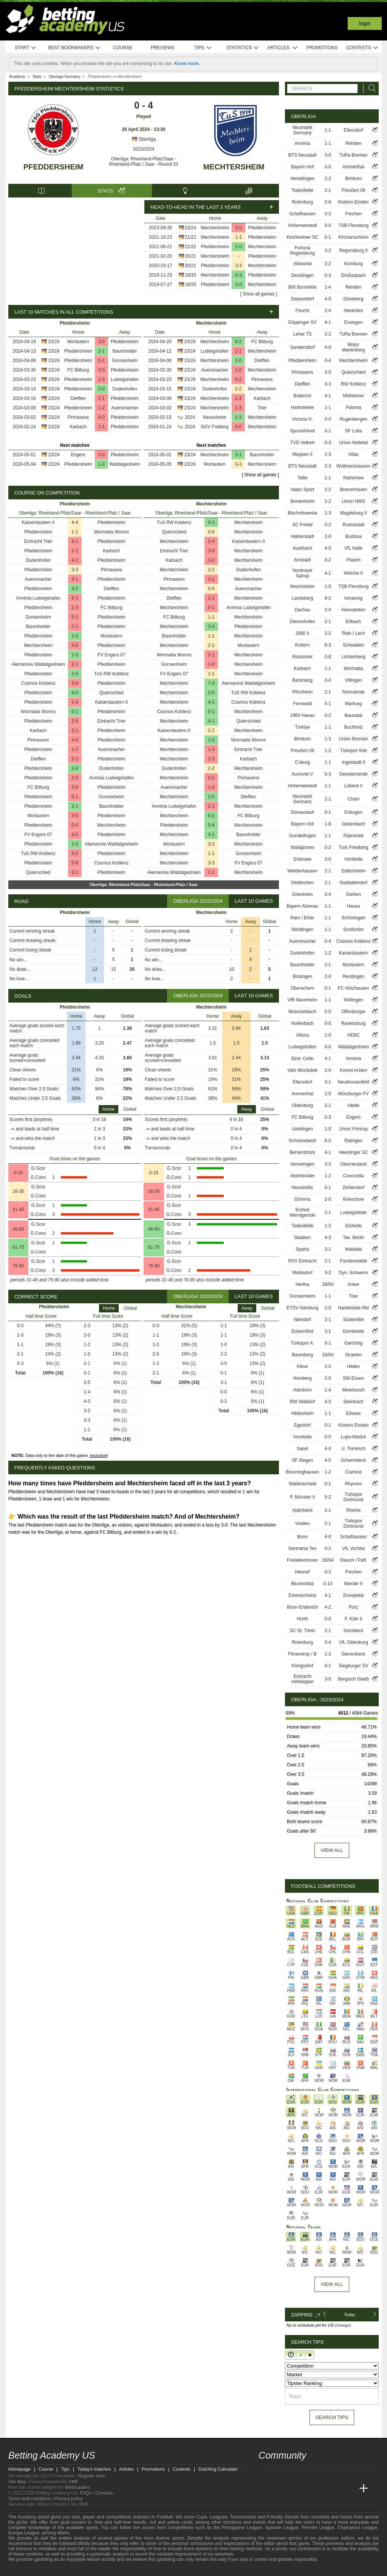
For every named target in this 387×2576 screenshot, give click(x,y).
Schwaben (353, 645)
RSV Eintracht (302, 1261)
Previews (163, 47)
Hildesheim (302, 1413)
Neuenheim (214, 417)
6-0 (328, 1140)
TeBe (302, 477)
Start (26, 48)
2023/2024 (144, 149)
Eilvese (353, 1413)
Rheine (353, 1510)
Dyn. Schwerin (353, 1272)
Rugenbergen (353, 419)
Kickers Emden (353, 202)
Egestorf (302, 1425)
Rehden (353, 143)
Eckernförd (302, 1331)
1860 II (303, 633)
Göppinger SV (302, 322)
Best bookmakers (74, 48)
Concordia (353, 1175)
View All (331, 2284)
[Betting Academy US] (265, 2488)
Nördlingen (302, 929)
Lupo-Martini (353, 1437)
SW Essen (353, 1378)
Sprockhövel (302, 431)
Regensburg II (353, 250)
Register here (91, 2476)
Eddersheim (353, 871)
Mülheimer (353, 395)
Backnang (303, 680)
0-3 (238, 275)
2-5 (74, 721)
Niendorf (302, 1319)
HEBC (353, 1035)
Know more (186, 63)
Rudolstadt (353, 524)
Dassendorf (302, 299)
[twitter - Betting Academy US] (265, 2472)
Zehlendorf (353, 1187)
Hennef (302, 1572)
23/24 (190, 227)
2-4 (211, 541)
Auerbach (302, 548)
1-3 (238, 398)
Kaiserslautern (353, 953)
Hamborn (302, 1390)
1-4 (74, 702)
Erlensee (302, 859)
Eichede (353, 1225)
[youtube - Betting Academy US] (278, 2472)
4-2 (328, 1607)
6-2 (238, 341)
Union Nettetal (353, 442)
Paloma (353, 407)
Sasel (302, 1448)
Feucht (303, 310)
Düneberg (354, 299)
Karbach (78, 426)
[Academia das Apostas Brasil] (293, 2488)
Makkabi (353, 1249)
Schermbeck (353, 1460)
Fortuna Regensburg (302, 250)
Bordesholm (302, 501)
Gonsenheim (125, 360)
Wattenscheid (302, 1483)
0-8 (74, 863)
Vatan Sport (302, 489)
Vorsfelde (302, 1437)
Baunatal (353, 715)
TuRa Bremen (353, 155)
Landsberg (302, 598)
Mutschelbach (302, 1011)
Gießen (353, 894)
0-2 (238, 379)
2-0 (238, 246)
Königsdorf (302, 1665)
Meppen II (303, 454)
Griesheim (302, 894)
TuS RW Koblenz (111, 673)
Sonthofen (353, 929)
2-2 (238, 389)
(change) (343, 2325)
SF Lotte (353, 431)
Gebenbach (353, 824)
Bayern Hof (302, 166)
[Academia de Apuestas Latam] (335, 2488)
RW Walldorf (302, 1401)
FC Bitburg (78, 370)
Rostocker (302, 656)
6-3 (74, 598)
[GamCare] (72, 2569)
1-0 (101, 464)
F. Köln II (353, 1618)
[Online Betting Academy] (307, 2488)
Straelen (353, 1354)
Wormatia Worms (111, 532)
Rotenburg (302, 202)
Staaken (302, 1237)
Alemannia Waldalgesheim (38, 664)
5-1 (74, 617)
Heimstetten (353, 610)
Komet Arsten (353, 1070)
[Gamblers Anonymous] (92, 2569)
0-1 (101, 360)
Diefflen (78, 398)
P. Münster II (302, 1497)
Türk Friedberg (353, 847)
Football (164, 2517)
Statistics (242, 48)
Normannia (353, 692)
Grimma (302, 1199)
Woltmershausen (353, 466)
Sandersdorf (302, 347)
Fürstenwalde (353, 1261)
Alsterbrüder (302, 1175)
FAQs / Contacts (96, 2493)
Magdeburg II (353, 513)
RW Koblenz (353, 384)
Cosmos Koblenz (38, 683)
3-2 (74, 588)
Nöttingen (353, 1000)
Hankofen (353, 310)
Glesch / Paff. (353, 1560)
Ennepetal (353, 1595)
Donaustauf (302, 812)
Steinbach (353, 1401)
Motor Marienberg (353, 347)
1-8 (328, 824)
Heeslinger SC (353, 1152)
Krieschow (353, 1199)
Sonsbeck (354, 1630)
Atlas (353, 454)
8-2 (328, 598)
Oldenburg (302, 1105)
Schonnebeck (302, 1140)
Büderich (302, 395)
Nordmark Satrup (303, 573)
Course (122, 47)
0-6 (328, 202)
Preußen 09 (353, 190)
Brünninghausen (302, 1472)
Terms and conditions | (31, 2498)
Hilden (353, 1366)
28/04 (327, 1284)
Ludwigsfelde (353, 1212)
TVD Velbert (302, 442)
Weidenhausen (302, 871)
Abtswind (302, 263)
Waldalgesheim (124, 464)
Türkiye (302, 727)
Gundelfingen (302, 835)
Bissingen (302, 976)
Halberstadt (302, 536)
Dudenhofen (124, 389)
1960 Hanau (302, 715)
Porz (353, 1607)
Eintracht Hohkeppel (302, 1679)
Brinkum (353, 178)
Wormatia (353, 668)
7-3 (211, 683)
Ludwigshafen (125, 379)
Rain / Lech (353, 633)
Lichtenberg (353, 656)
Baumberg (302, 1354)
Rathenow (353, 477)
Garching (353, 1343)
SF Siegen (302, 1460)
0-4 (74, 825)
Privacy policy (68, 2498)
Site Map (17, 2481)
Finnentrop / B (302, 1654)
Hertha (302, 1284)
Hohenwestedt (302, 225)
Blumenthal (302, 1583)
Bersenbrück (302, 1152)
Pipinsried (354, 835)
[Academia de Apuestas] (321, 2488)
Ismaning (353, 598)
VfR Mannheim (302, 1000)
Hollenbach (302, 1023)
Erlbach (353, 621)
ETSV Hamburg (302, 1308)
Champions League (357, 2527)
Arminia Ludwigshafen (38, 598)
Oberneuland (353, 1164)
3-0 (238, 227)
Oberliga (144, 139)
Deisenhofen (302, 621)
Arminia (302, 143)
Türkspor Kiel (353, 750)
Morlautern (78, 341)
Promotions (322, 47)
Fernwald (302, 703)
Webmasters (77, 2487)
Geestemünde (353, 774)
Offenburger (353, 1011)
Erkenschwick (302, 1595)
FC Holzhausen (353, 988)
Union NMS (353, 501)
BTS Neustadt (302, 155)
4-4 (74, 522)
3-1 (238, 454)
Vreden (302, 1523)
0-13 (327, 1583)
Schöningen (353, 917)
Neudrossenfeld (353, 1082)
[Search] (370, 88)
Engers (78, 454)
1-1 (238, 237)
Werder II (353, 1583)
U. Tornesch (353, 1448)
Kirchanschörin (353, 237)
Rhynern (353, 1483)
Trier (261, 407)
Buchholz (353, 727)
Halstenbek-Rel (353, 1308)
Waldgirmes (302, 847)
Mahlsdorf (303, 1272)
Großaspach (353, 275)
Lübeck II (353, 785)
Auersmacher (124, 407)
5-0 (74, 853)
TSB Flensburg (353, 225)
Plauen (353, 560)
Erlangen (353, 812)
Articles (282, 48)
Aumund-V (302, 774)
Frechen (353, 213)
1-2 (101, 407)
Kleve (302, 1366)
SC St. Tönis (302, 1630)
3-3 (238, 265)
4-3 (328, 1237)
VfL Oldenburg (353, 1642)
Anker (353, 1284)
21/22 (190, 237)
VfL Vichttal (353, 1548)
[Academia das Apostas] (278, 2488)
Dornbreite (353, 1331)
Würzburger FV (353, 1093)
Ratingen (353, 1140)
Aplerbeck (303, 1510)
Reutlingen (353, 976)
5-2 (328, 1497)
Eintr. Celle (302, 1058)
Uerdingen (302, 1129)
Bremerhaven (353, 489)
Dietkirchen (302, 882)
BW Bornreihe (302, 287)
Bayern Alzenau (302, 906)
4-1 (74, 560)
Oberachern (302, 988)
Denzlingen (302, 275)
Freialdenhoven (302, 1560)
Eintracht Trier (38, 541)
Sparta (302, 1249)
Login (364, 23)
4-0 (101, 417)
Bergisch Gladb (353, 1679)
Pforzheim (302, 692)
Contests (362, 48)
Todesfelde (302, 190)
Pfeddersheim (53, 167)
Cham (353, 799)
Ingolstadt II (353, 762)
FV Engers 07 (111, 655)
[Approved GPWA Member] (57, 2569)
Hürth (302, 1618)
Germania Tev (302, 1548)
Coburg (302, 762)
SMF (73, 2481)
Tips (203, 48)
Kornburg (353, 263)
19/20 (190, 275)
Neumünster (302, 586)
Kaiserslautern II (38, 522)
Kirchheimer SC (302, 237)
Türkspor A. (302, 1343)
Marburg (353, 703)
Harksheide (302, 407)
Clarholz (353, 1472)
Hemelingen (302, 178)
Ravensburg (353, 1023)
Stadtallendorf (353, 882)
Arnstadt (302, 560)
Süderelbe (353, 1319)
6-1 (74, 541)
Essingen (353, 322)
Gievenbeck (353, 1654)
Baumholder (125, 351)
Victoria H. (302, 419)
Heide (353, 1105)
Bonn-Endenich (302, 1607)
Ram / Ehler (302, 917)
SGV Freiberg (214, 426)
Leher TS (302, 334)
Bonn (302, 1536)
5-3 (328, 774)
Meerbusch (353, 1390)
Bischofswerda (302, 513)
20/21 (190, 256)
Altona (302, 1035)
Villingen (353, 680)
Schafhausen (302, 213)
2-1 (101, 351)
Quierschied (111, 692)
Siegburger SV (353, 1665)
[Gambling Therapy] (82, 2569)
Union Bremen (353, 739)
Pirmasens (78, 417)
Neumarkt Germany (302, 130)
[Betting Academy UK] (349, 2488)
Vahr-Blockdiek (302, 1070)
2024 (190, 417)
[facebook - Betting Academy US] (293, 2472)
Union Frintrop (353, 1129)
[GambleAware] (27, 2569)
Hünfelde (353, 859)
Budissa (353, 536)
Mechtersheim (234, 167)
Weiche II (353, 573)
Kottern (302, 645)
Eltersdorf (353, 130)
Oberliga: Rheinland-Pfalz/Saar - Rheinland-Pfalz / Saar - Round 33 (143, 161)
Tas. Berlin (353, 1237)
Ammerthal (353, 166)
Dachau (302, 610)
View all (331, 1850)
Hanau (353, 906)
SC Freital (303, 524)
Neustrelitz (302, 1187)
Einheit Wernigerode (302, 1212)
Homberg (302, 1378)
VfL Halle (353, 548)
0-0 (211, 532)
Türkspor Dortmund (354, 1497)
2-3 (101, 379)
